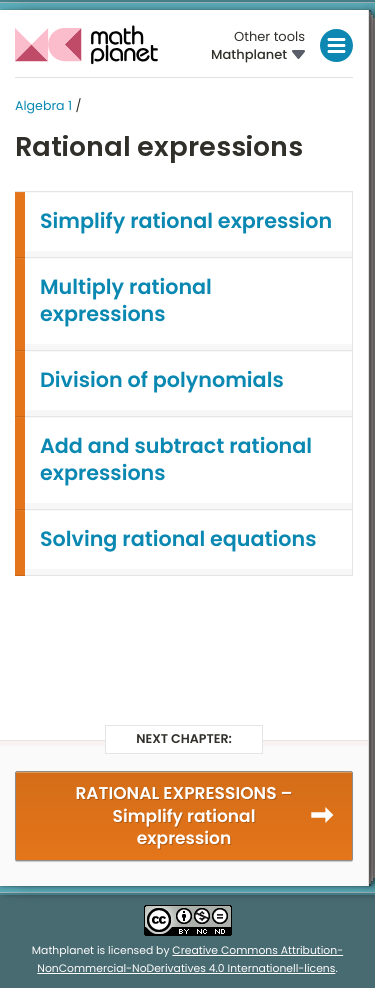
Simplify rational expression (186, 221)
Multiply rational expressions (126, 301)
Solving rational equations (178, 539)
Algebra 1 (43, 106)
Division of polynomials (162, 380)
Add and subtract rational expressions (176, 460)
